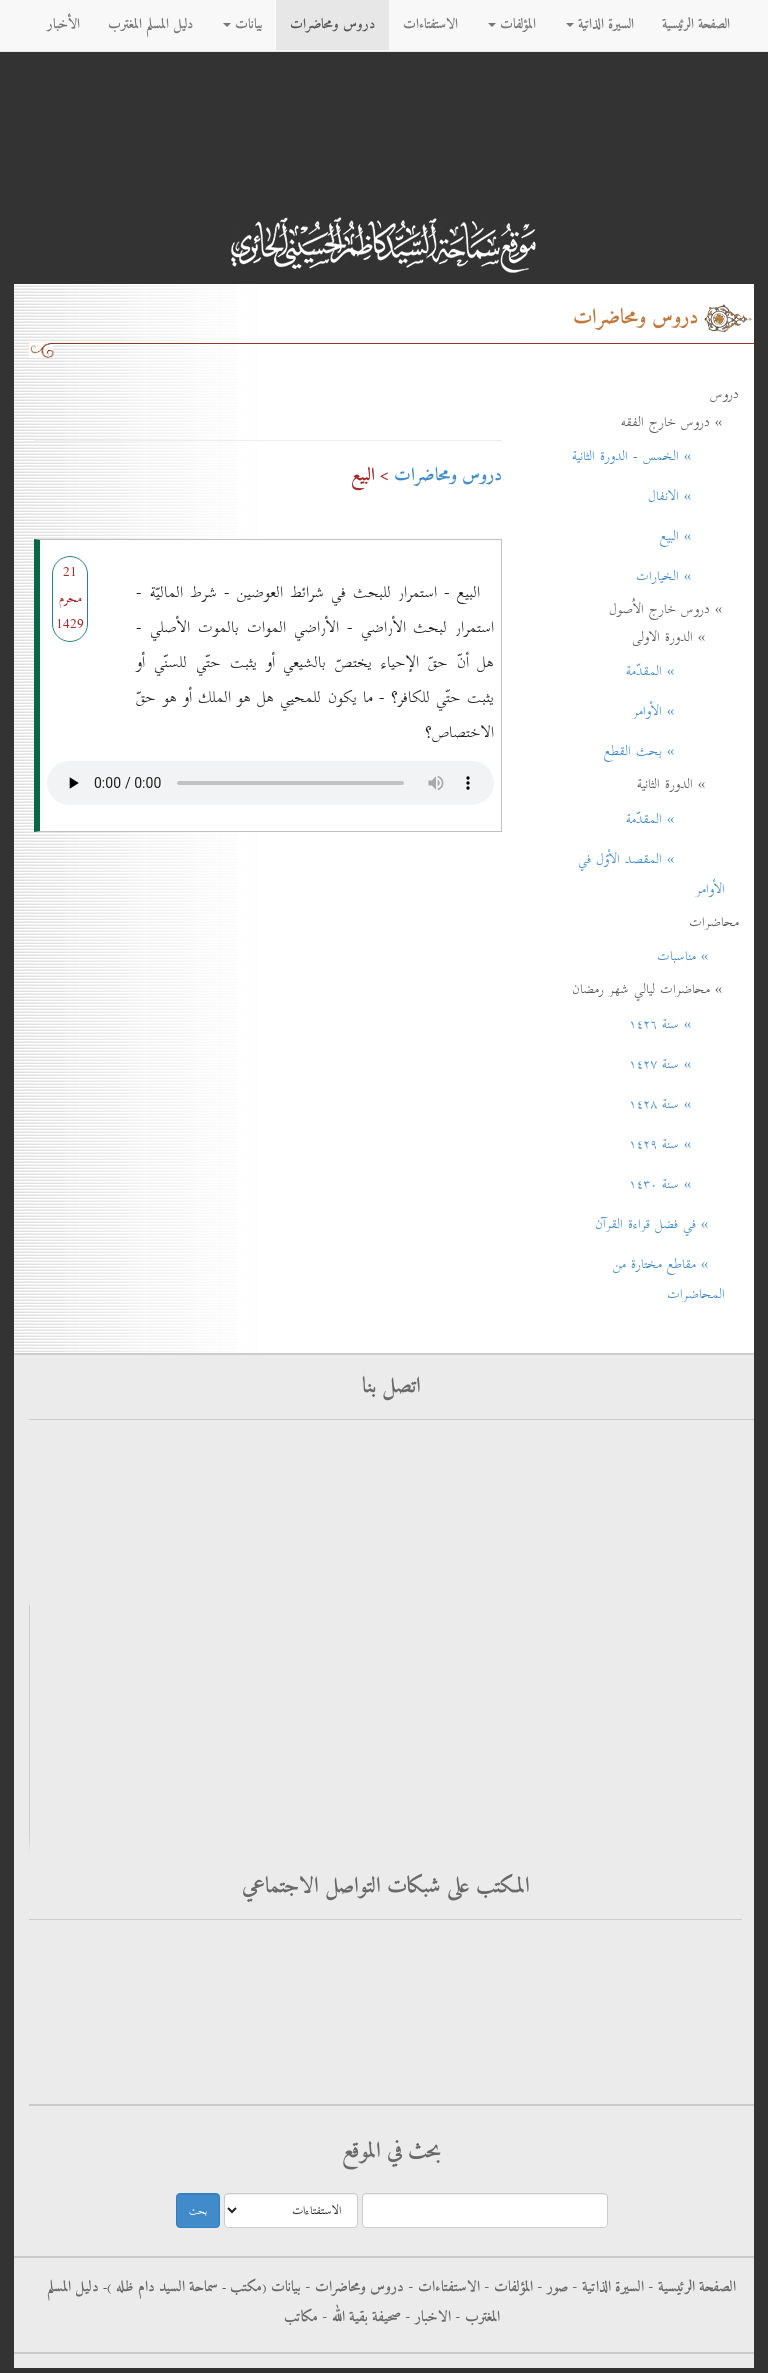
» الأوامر (679, 711)
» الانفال (686, 496)
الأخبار (63, 24)
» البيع (692, 536)
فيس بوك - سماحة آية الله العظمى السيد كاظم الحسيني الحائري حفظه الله (538, 1988)
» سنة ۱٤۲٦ (677, 1024)
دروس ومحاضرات (332, 24)
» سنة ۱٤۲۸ (677, 1104)
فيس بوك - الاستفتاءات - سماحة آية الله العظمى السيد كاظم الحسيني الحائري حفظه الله (504, 1948)
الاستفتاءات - (442, 2287)
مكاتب (301, 2317)
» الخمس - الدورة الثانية (648, 456)
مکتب (244, 2287)
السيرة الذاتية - (606, 2287)
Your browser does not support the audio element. (270, 778)
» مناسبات (691, 956)
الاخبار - (426, 2317)
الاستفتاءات (430, 24)
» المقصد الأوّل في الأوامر (651, 874)
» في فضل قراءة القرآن (660, 1224)
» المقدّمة (675, 671)
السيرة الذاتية (600, 24)
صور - (550, 2287)
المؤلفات (512, 24)
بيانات (242, 24)
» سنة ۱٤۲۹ (677, 1144)
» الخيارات (680, 576)
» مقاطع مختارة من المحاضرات (669, 1279)
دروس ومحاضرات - (352, 2287)
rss (694, 1537)
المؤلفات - (506, 2287)
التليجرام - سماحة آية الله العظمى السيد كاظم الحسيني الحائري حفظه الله (541, 2028)
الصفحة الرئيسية (696, 24)
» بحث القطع (664, 751)
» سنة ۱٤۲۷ (677, 1064)
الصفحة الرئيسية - (690, 2287)
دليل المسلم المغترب (150, 24)
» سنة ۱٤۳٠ (677, 1184)
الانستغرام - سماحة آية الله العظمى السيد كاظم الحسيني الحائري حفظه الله (537, 2068)
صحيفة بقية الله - (359, 2317)
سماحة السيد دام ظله (165, 2287)
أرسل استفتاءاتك (646, 1452)
